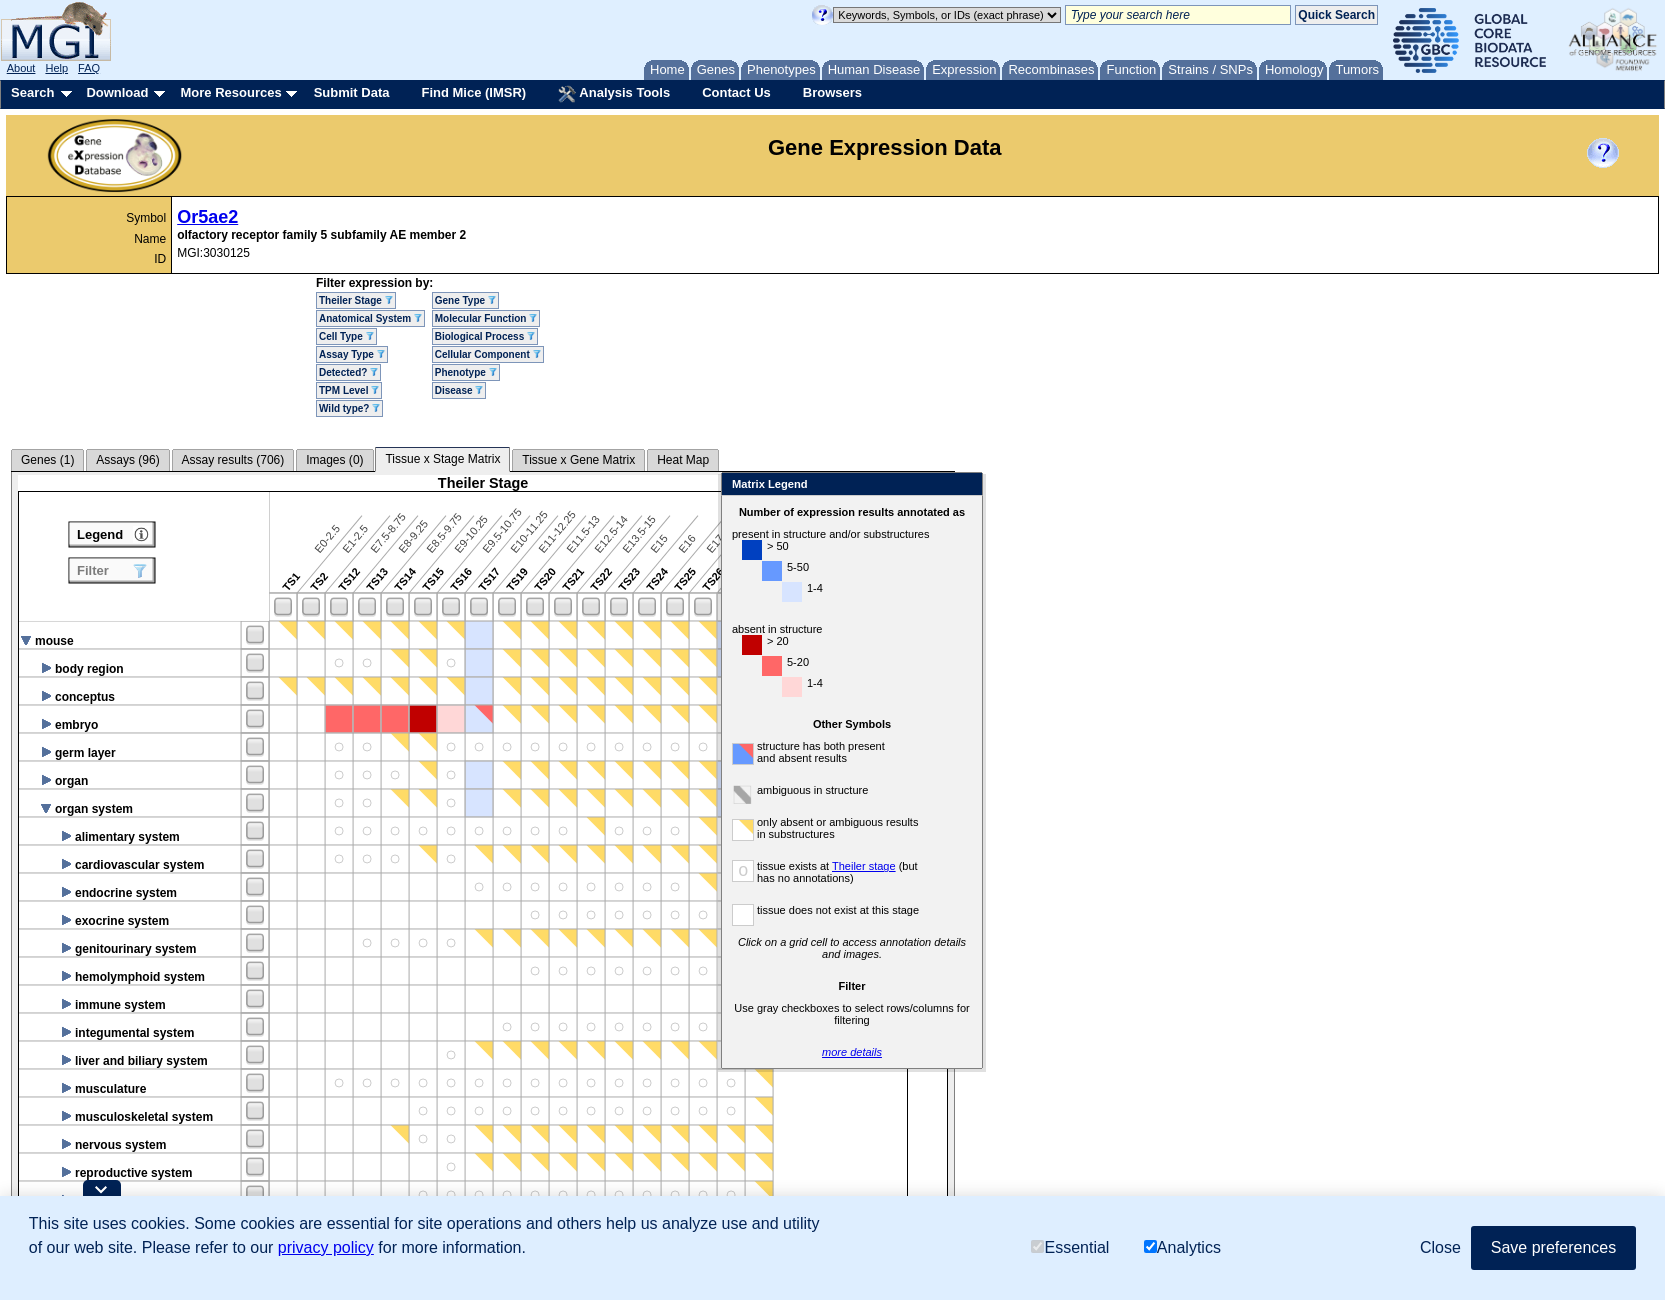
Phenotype (466, 372)
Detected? (348, 372)
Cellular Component (488, 354)
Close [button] (1440, 1247)
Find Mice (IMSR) (473, 92)
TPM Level (349, 390)
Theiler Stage (356, 300)
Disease (459, 390)
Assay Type (352, 354)
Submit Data (352, 92)
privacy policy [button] (326, 1247)
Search (32, 92)
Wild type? (349, 408)
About (21, 68)
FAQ (89, 68)
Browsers (832, 92)
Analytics (1182, 1247)
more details (1086, 1052)
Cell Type (346, 336)
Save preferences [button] (1553, 1247)
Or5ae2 (207, 217)
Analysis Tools (614, 94)
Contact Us (736, 92)
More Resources (230, 92)
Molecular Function (486, 318)
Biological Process (485, 336)
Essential (1070, 1247)
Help (56, 68)
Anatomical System (370, 318)
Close (1197, 485)
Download (117, 92)
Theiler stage (1098, 866)
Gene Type (465, 300)
